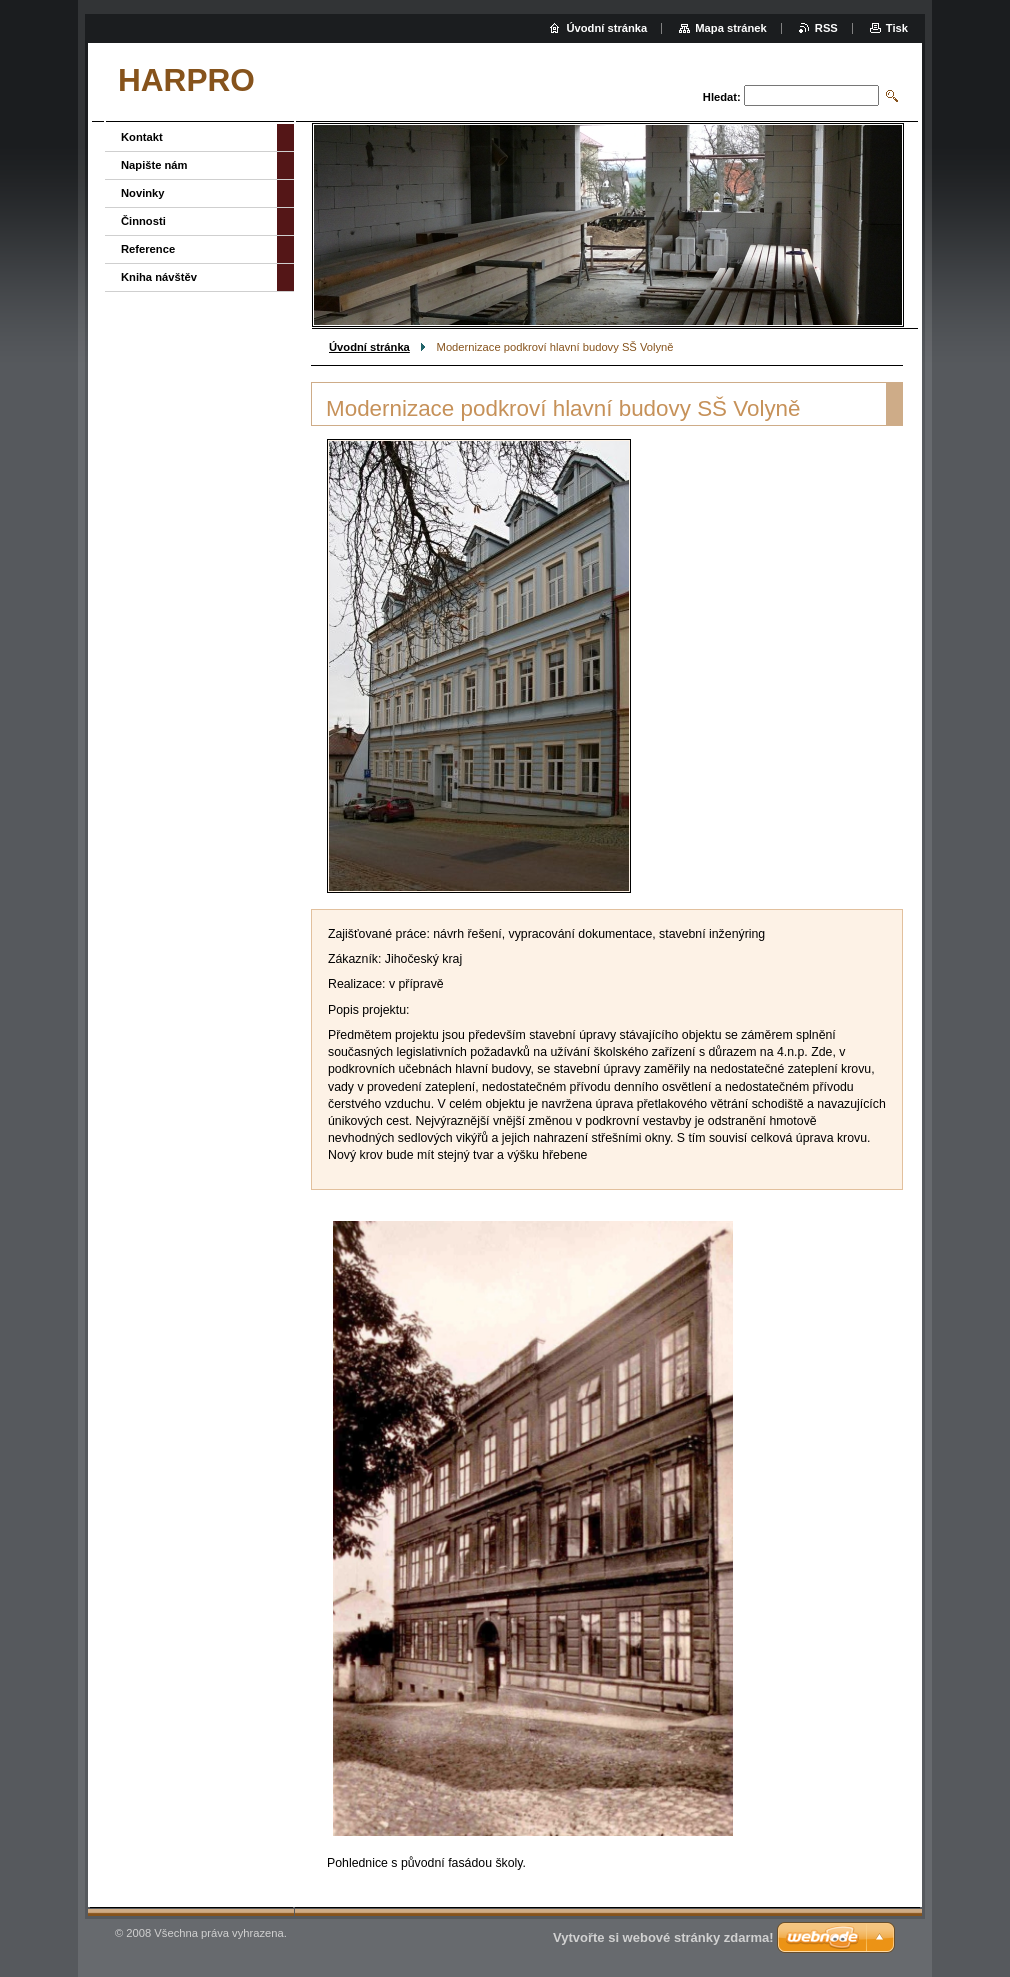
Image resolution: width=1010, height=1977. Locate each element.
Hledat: (722, 97)
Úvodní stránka (369, 347)
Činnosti (143, 221)
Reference (148, 249)
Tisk (897, 28)
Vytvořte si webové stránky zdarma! (663, 1937)
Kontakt (142, 137)
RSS (826, 28)
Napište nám (154, 165)
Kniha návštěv (159, 277)
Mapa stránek (731, 28)
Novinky (143, 193)
